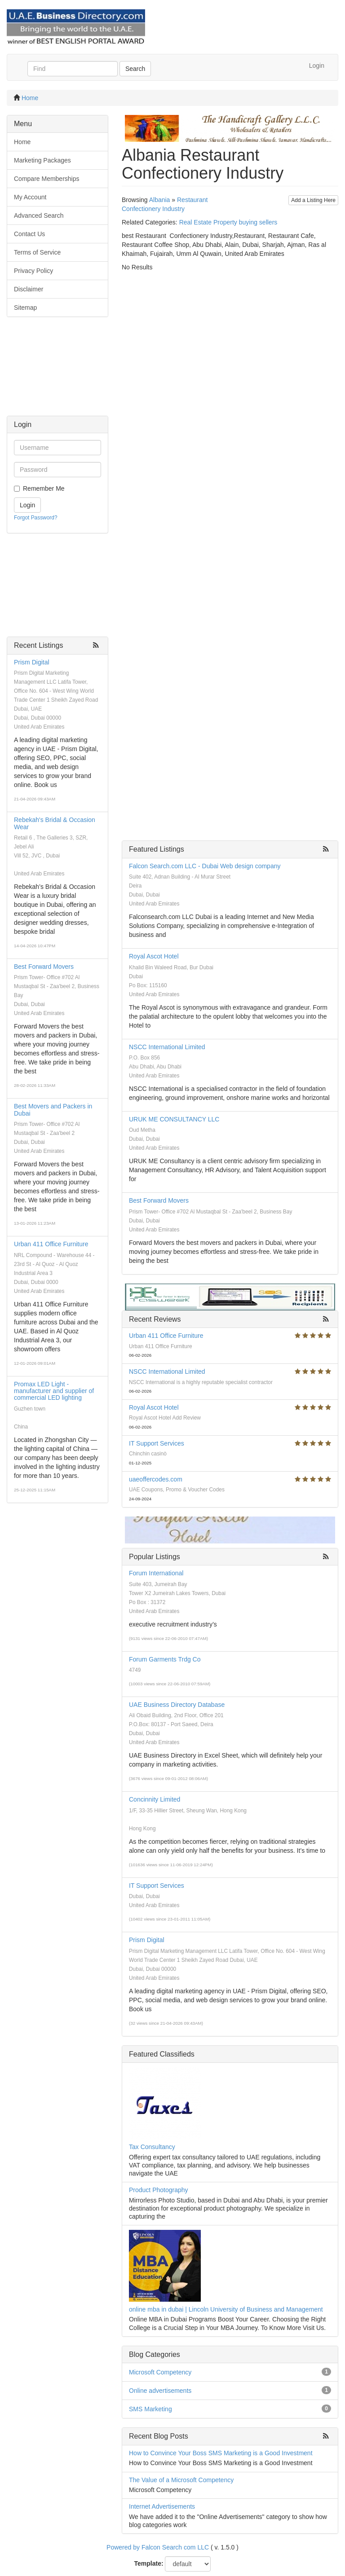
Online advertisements (160, 2390)
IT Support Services (156, 1443)
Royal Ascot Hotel (154, 956)
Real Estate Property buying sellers (228, 222)
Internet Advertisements (162, 2506)
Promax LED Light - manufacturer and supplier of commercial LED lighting (54, 1391)
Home (30, 97)
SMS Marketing (150, 2409)
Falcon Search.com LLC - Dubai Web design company (204, 866)
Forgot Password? (36, 517)
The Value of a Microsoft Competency (181, 2480)
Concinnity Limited (154, 1799)
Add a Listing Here (313, 200)
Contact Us (29, 233)
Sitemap (25, 307)
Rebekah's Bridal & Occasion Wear (54, 823)
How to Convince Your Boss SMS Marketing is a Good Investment (221, 2453)
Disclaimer (28, 289)
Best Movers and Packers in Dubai (53, 1110)
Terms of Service (37, 252)
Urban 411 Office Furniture (51, 1244)
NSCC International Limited (167, 1047)
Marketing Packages (42, 160)
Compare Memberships (47, 178)
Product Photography (158, 2190)
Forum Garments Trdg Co (165, 1659)
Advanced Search (39, 215)
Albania (159, 199)
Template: (149, 2563)
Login (316, 65)
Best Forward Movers (44, 966)
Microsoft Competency (160, 2372)
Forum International (156, 1573)
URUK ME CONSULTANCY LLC (174, 1119)
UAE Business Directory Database (177, 1704)
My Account (30, 197)
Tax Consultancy (152, 2146)
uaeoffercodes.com (155, 1479)
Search (135, 68)
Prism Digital (31, 662)
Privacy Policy (33, 270)
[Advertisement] (57, 371)
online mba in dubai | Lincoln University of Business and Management (226, 2309)
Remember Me (44, 488)
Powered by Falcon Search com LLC (157, 2547)
